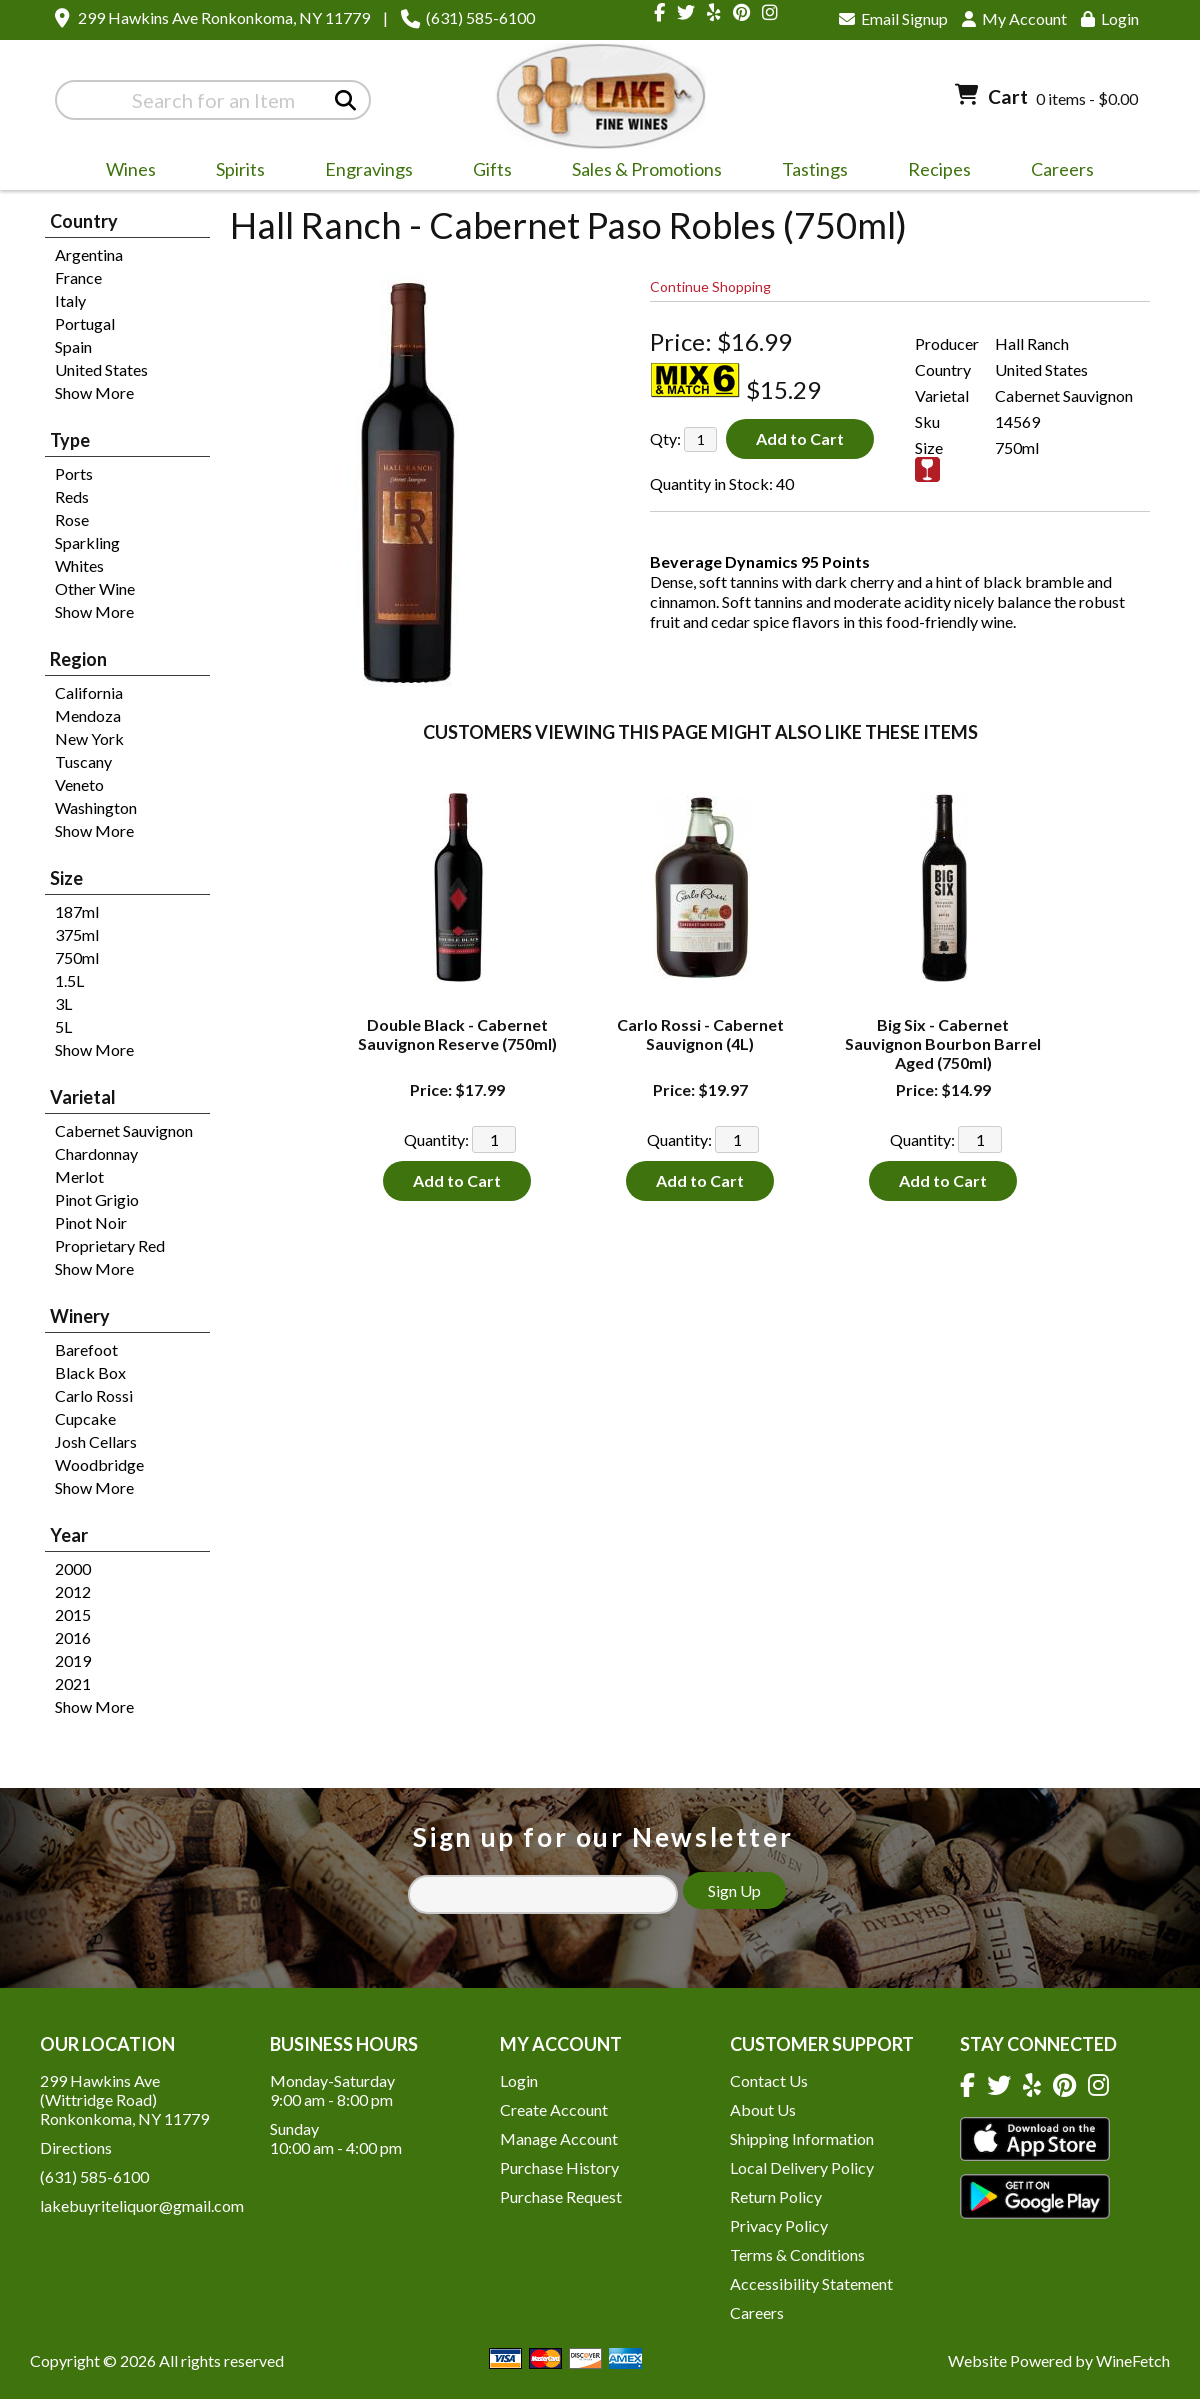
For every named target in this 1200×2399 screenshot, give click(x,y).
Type (70, 440)
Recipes (939, 169)
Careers (1056, 172)
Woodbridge (99, 1464)
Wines (124, 172)
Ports (74, 473)
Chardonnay (96, 1153)
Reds (72, 496)
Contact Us (769, 2080)
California (89, 692)
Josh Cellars (96, 1441)
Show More (94, 392)
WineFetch (1133, 2360)
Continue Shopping (710, 286)
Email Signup (893, 18)
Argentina (89, 254)
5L (63, 1026)
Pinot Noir (91, 1222)
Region (78, 659)
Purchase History (559, 2167)
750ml (77, 957)
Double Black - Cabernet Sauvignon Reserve (457, 1034)
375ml (77, 934)
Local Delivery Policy (802, 2167)
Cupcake (85, 1418)
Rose (72, 519)
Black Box (90, 1372)
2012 (73, 1591)
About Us (763, 2109)
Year (69, 1535)
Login (1110, 18)
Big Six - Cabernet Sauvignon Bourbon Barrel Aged (943, 1043)
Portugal (85, 323)
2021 (73, 1683)
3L (63, 1003)
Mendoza (88, 715)
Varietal (83, 1097)
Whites (79, 565)
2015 (73, 1614)
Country (84, 221)
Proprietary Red (110, 1245)
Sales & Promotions (640, 172)
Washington (96, 807)
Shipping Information (802, 2138)
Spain (73, 346)
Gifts (486, 172)
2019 (73, 1660)
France (78, 277)
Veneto (79, 784)
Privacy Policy (779, 2225)
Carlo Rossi (94, 1395)
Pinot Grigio (97, 1199)
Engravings (362, 172)
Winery (80, 1316)
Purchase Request (561, 2196)
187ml (77, 911)
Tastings (815, 169)
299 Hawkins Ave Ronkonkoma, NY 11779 (224, 17)
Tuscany (83, 761)
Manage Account (559, 2138)
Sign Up (734, 1890)
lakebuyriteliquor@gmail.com (142, 2205)
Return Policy (776, 2196)
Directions (76, 2147)
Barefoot (86, 1349)
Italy (70, 300)
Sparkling (87, 542)
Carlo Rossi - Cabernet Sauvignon (700, 1034)
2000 (73, 1568)
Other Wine (95, 588)
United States (101, 369)
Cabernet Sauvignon (124, 1130)
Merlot (79, 1176)
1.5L (69, 980)
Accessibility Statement (811, 2283)
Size (66, 878)
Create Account (554, 2109)
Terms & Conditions (797, 2254)
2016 (73, 1637)
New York (89, 738)
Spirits (234, 172)
